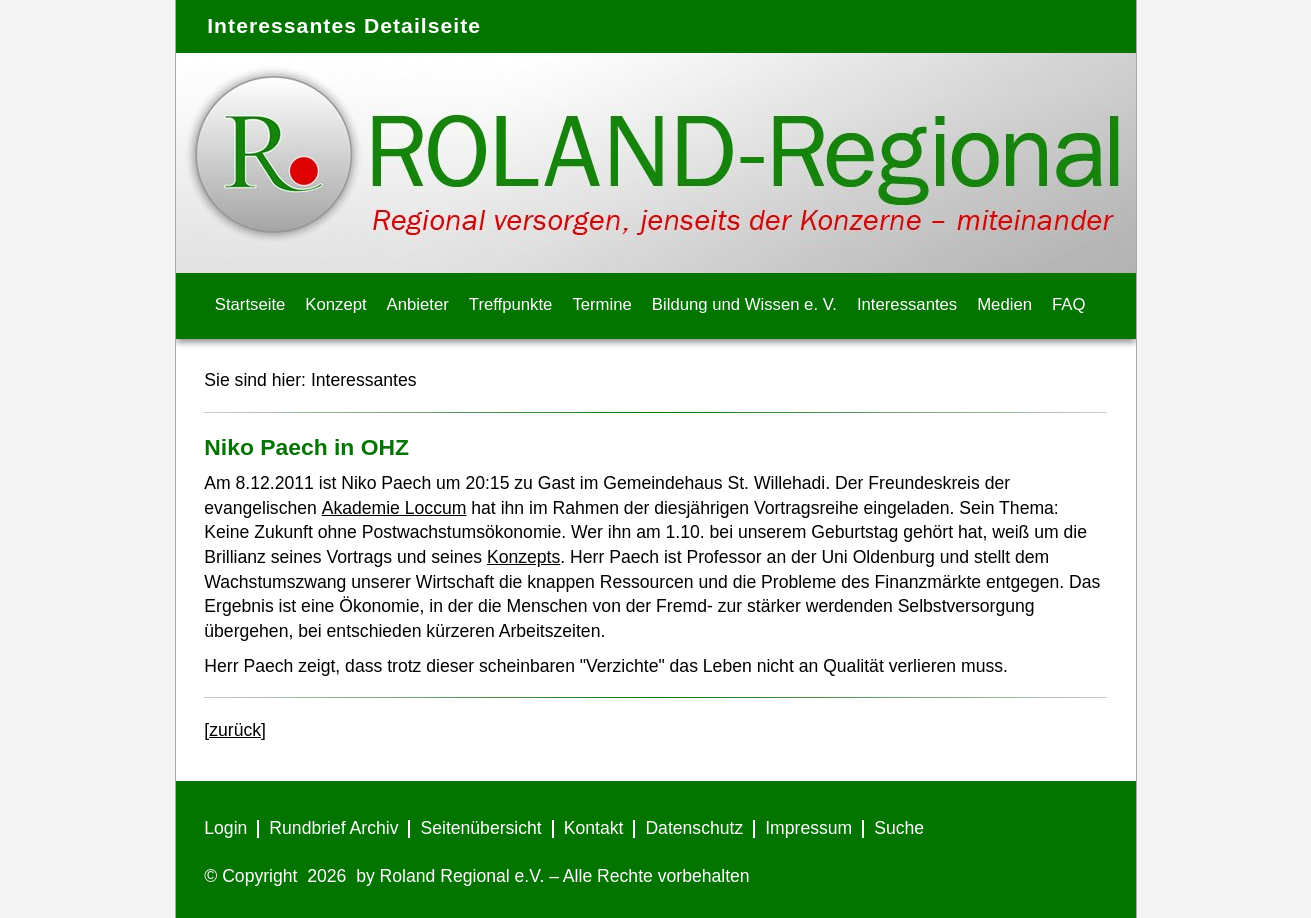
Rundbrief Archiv (333, 828)
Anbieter (418, 304)
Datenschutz (694, 828)
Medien (1004, 304)
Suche (899, 828)
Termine (601, 304)
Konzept (335, 304)
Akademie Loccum (394, 508)
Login (225, 828)
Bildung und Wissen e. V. (744, 304)
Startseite (250, 304)
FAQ (1068, 304)
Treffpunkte (511, 304)
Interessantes (907, 304)
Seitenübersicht (480, 828)
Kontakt (594, 828)
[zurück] (235, 730)
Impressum (808, 828)
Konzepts (523, 557)
